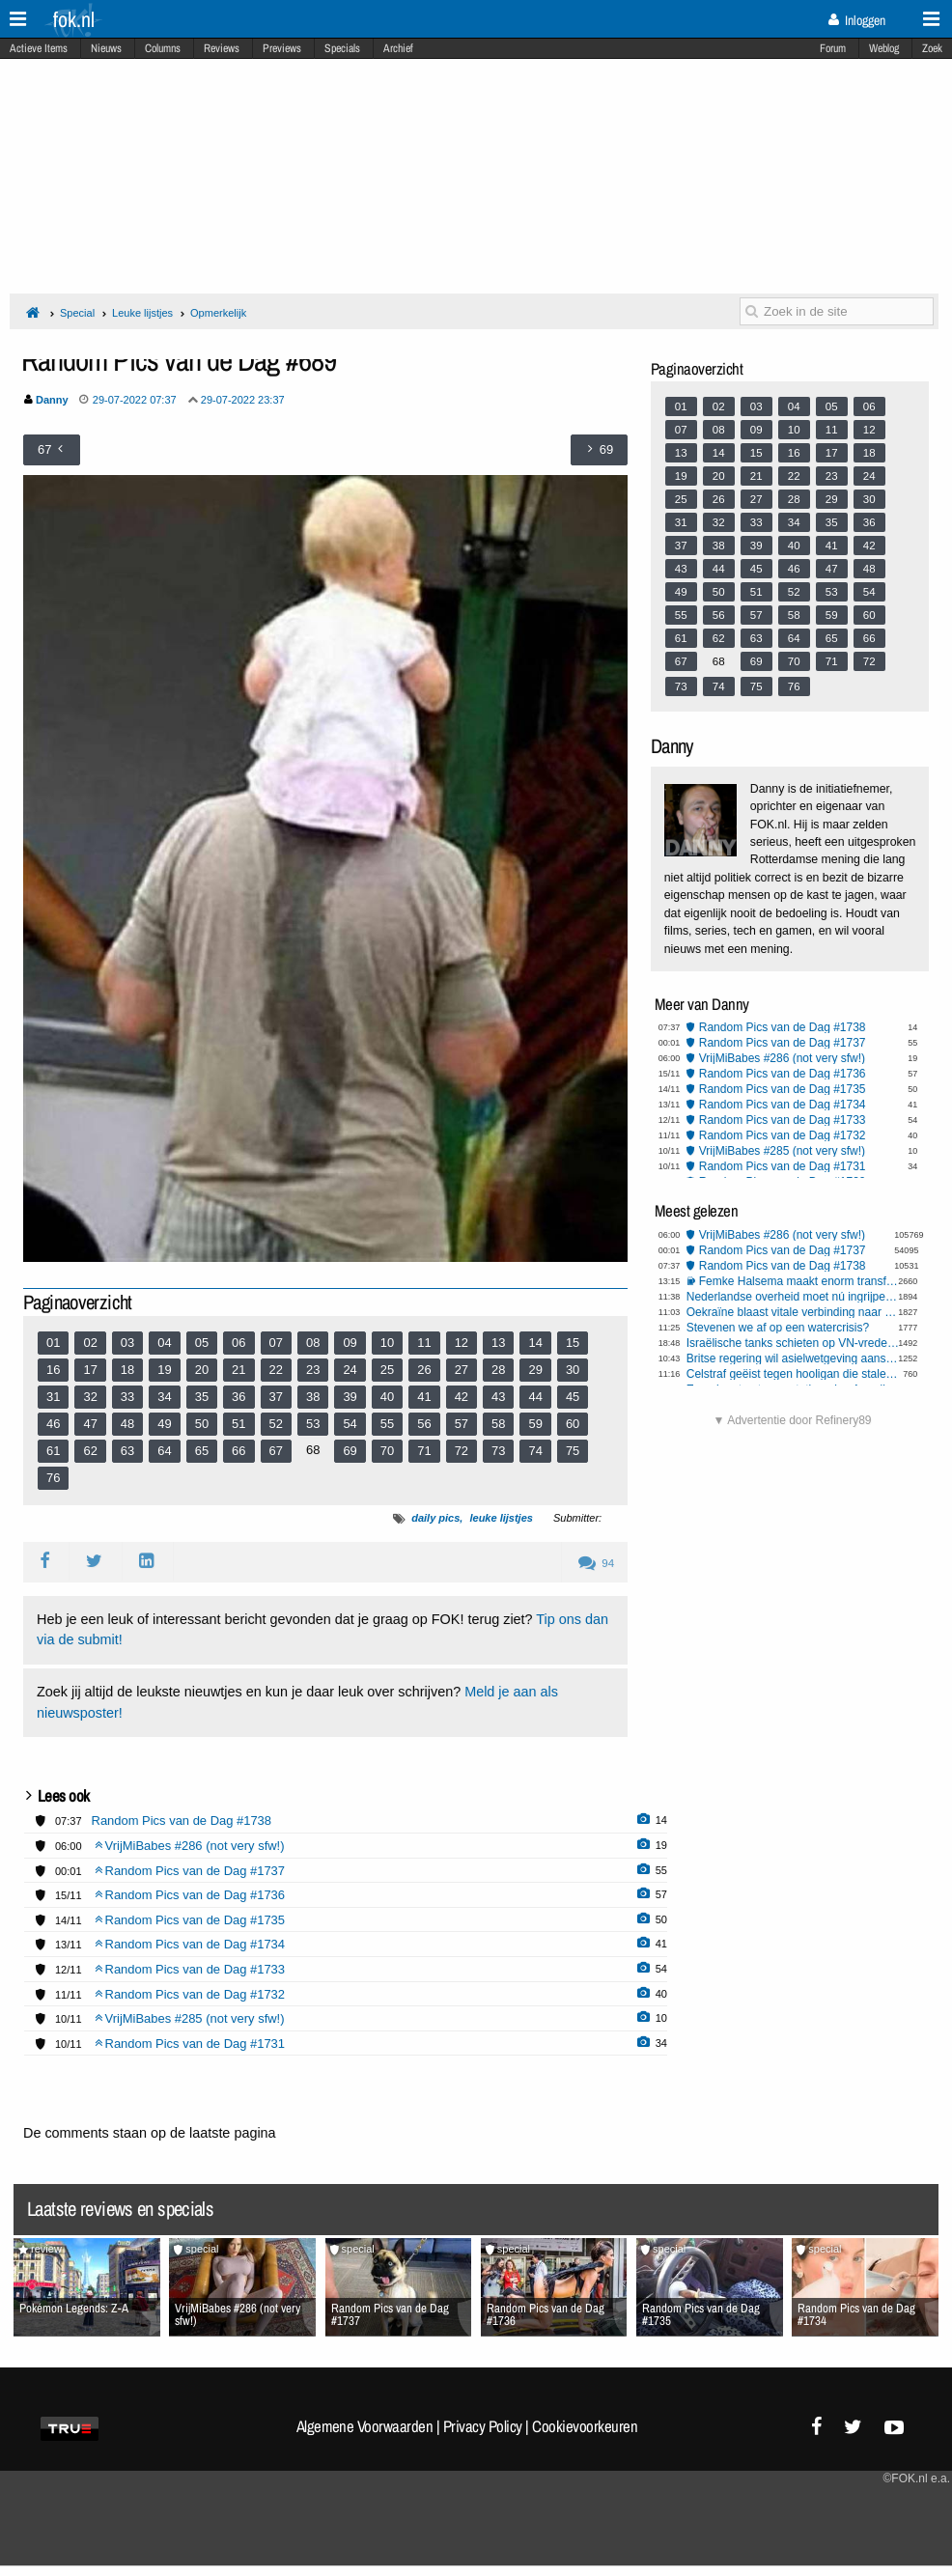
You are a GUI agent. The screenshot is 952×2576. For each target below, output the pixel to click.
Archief (398, 48)
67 (276, 1450)
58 (498, 1423)
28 (498, 1369)
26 (424, 1369)
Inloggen (856, 20)
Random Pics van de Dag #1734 (782, 1104)
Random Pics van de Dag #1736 (782, 1073)
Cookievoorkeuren (584, 2426)
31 (53, 1396)
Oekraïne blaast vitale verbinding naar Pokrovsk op (794, 1312)
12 (461, 1342)
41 (424, 1396)
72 (461, 1450)
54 (349, 1423)
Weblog (884, 48)
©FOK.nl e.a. (916, 2478)
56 (424, 1423)
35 (202, 1396)
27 (461, 1369)
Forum (833, 48)
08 (313, 1342)
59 (535, 1423)
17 (90, 1369)
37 (276, 1396)
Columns (163, 48)
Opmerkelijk (218, 313)
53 (313, 1423)
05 (202, 1342)
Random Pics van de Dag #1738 (782, 1027)
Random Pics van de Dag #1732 (782, 1135)
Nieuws (106, 48)
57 (461, 1423)
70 (387, 1450)
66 (238, 1450)
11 (424, 1342)
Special (77, 313)
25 (387, 1369)
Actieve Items (39, 48)
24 (349, 1369)
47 (90, 1423)
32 (90, 1396)
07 (276, 1342)
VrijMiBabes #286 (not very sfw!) (782, 1058)
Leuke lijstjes (142, 313)
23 (313, 1369)
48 (127, 1423)
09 (349, 1342)
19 (164, 1369)
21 (238, 1369)
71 (424, 1450)
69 (349, 1450)
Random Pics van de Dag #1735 (782, 1089)
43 (498, 1396)
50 (202, 1423)
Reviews (221, 48)
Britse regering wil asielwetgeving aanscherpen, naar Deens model (794, 1358)
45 (572, 1396)
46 (53, 1423)
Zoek (932, 48)
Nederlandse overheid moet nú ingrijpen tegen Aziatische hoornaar (794, 1296)
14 (535, 1342)
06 (238, 1342)
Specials (342, 48)
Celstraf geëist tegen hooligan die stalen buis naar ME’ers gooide (794, 1374)
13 (498, 1342)
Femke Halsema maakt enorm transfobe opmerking (801, 1281)
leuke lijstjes (500, 1518)
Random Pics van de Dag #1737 (782, 1043)
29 (535, 1369)
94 (596, 1563)
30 (572, 1369)
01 (53, 1342)
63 (127, 1450)
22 (276, 1369)
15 (572, 1342)
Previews (282, 48)
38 (313, 1396)
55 (387, 1423)
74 (535, 1450)
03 (127, 1342)
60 (572, 1423)
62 (90, 1450)
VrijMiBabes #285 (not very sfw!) (782, 1151)
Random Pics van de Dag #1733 (782, 1120)
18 (127, 1369)
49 (164, 1423)
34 (164, 1396)
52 (276, 1423)
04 (164, 1342)
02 (90, 1342)
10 (387, 1342)
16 (53, 1369)
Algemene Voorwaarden (365, 2426)
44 (535, 1396)
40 (387, 1396)
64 (164, 1450)
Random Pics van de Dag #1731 (782, 1166)
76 (53, 1477)
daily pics (435, 1518)
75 (572, 1450)
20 (202, 1369)
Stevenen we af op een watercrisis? (777, 1327)
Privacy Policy (482, 2426)
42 (461, 1396)
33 (127, 1396)
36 (238, 1396)
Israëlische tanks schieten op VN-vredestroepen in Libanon (794, 1343)
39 (349, 1396)
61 (53, 1450)
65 (202, 1450)
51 (238, 1423)
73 (498, 1450)
